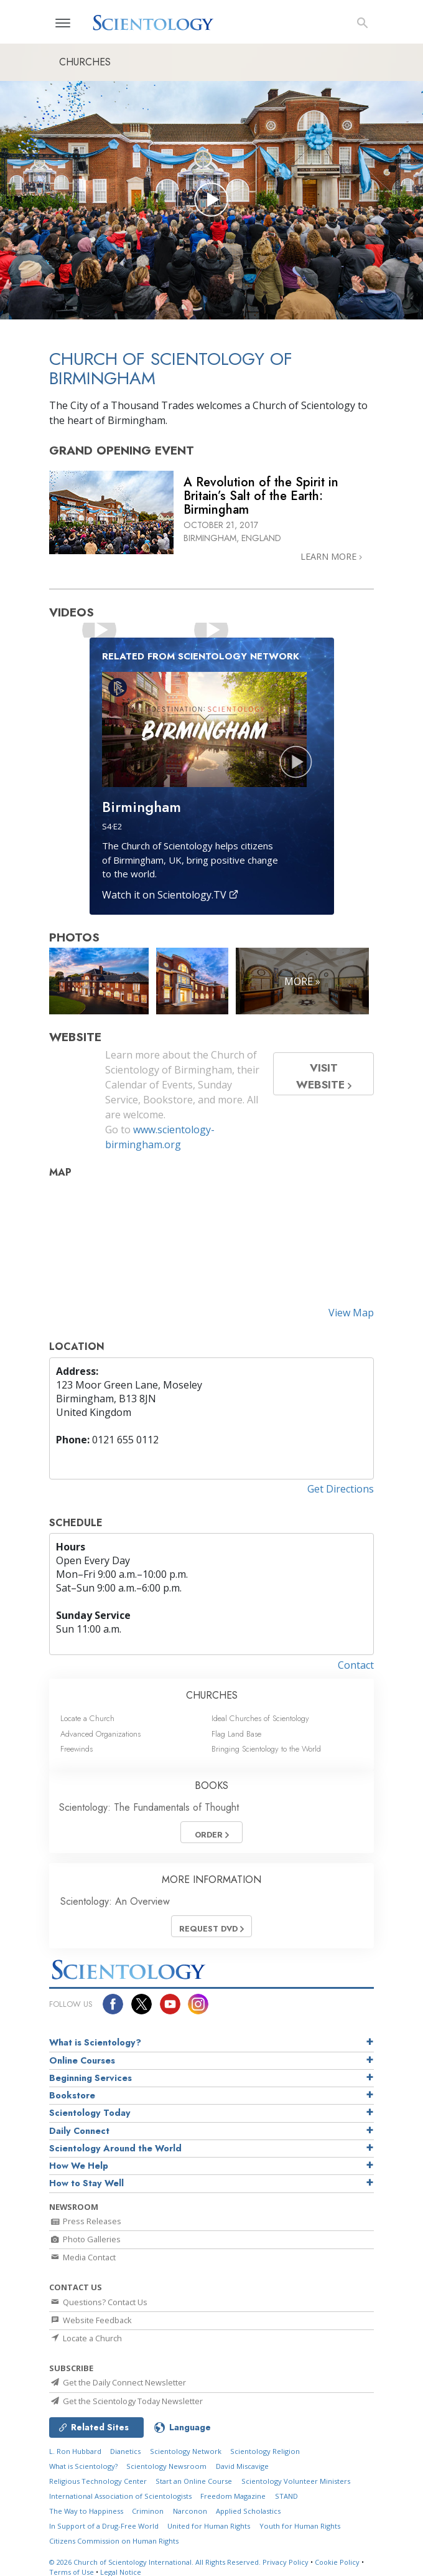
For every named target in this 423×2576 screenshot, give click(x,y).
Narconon (190, 2511)
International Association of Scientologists (120, 2496)
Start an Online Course (194, 2481)
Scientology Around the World (115, 2148)
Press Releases (85, 2221)
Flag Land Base (236, 1734)
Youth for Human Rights (299, 2526)
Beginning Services (90, 2078)
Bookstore (72, 2095)
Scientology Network (185, 2451)
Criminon (148, 2511)
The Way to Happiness (86, 2511)
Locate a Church (87, 1718)
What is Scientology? (95, 2042)
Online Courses (82, 2060)
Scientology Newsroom (166, 2466)
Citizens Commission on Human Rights (114, 2540)
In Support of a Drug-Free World (104, 2526)
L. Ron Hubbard (75, 2451)
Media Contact (82, 2257)
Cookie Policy (337, 2562)
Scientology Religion (265, 2451)
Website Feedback (90, 2320)
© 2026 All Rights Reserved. (156, 2562)
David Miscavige (242, 2466)
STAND (286, 2496)
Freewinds (76, 1749)
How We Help (78, 2165)
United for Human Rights (208, 2526)
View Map (351, 1312)
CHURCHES (212, 1695)
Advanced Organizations (100, 1734)
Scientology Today (90, 2113)
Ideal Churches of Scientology (260, 1718)
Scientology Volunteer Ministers (295, 2481)
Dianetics (125, 2451)
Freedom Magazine (233, 2496)
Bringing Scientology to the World (266, 1749)
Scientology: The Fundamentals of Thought (149, 1807)
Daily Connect (79, 2131)
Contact (356, 1665)
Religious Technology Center (98, 2481)
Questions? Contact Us (98, 2302)
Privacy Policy (286, 2562)
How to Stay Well (86, 2183)
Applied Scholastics (248, 2511)
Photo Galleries (85, 2239)
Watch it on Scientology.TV (170, 895)
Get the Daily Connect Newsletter (117, 2382)
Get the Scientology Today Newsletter (126, 2401)
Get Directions (340, 1489)
